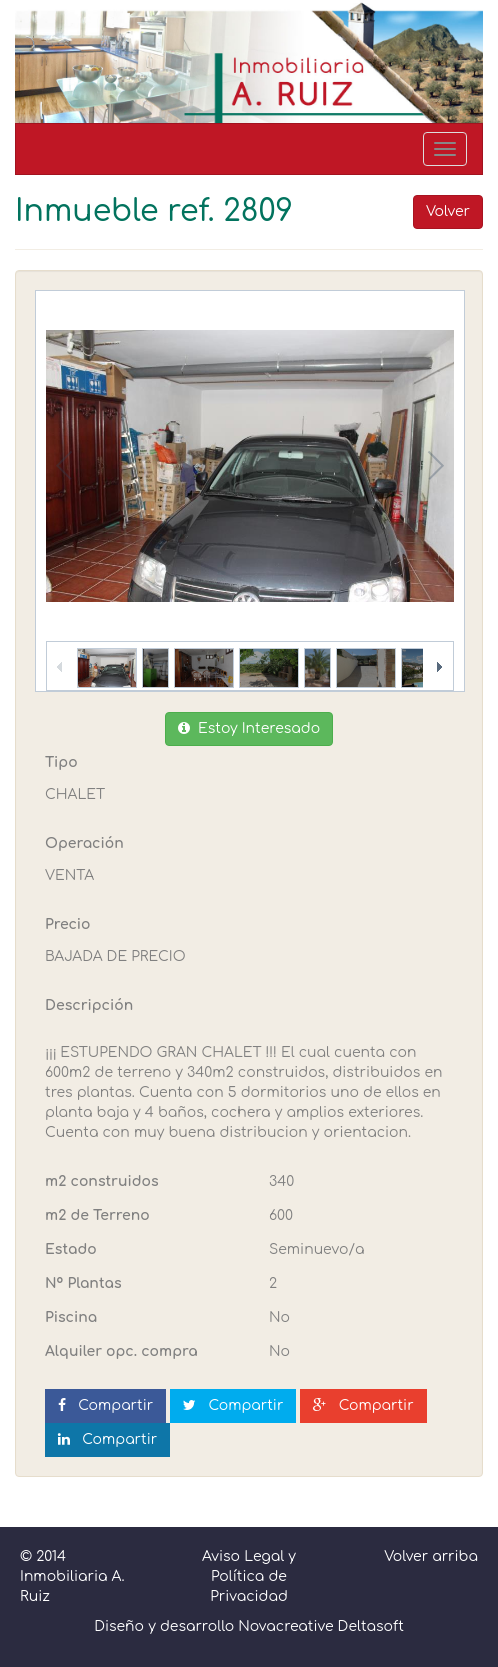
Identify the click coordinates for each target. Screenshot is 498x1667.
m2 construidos (102, 1181)
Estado (71, 1249)
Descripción (89, 1005)
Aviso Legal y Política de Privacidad (249, 1576)
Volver (448, 211)
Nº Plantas (83, 1283)
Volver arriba (431, 1556)
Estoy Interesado (249, 728)
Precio (67, 924)
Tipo (61, 762)
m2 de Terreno (97, 1215)
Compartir (105, 1405)
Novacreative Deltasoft (321, 1626)
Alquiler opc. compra (121, 1351)
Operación (84, 843)
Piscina (71, 1317)
